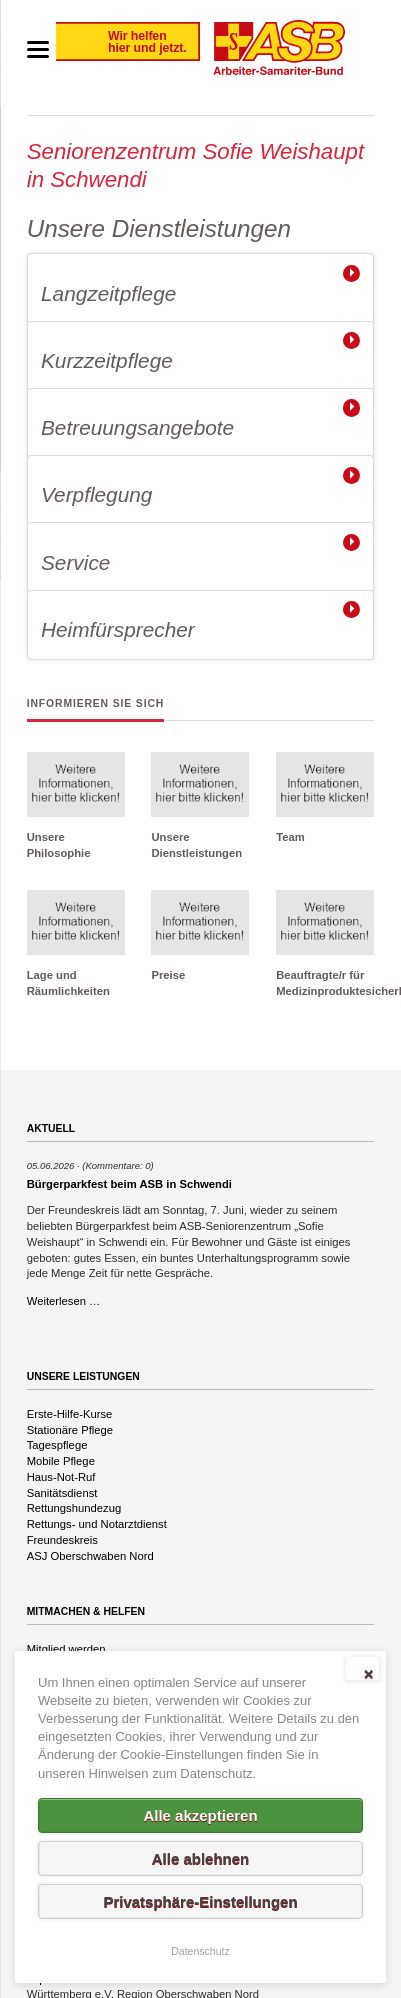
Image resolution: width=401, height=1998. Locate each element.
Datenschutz (200, 1951)
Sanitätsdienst (62, 1493)
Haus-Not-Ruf (61, 1477)
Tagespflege (57, 1445)
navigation (38, 49)
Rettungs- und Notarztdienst (97, 1524)
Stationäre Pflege (70, 1430)
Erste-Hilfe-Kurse (70, 1414)
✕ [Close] (368, 1674)
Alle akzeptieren (200, 1815)
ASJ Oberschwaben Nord (90, 1556)
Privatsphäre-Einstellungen (200, 1901)
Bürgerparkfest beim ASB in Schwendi (129, 1184)
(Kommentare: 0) (117, 1165)
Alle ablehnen (201, 1858)
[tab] (201, 288)
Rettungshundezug (74, 1508)
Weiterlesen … (64, 1301)
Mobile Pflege (61, 1461)
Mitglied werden (66, 1649)
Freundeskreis (62, 1540)
